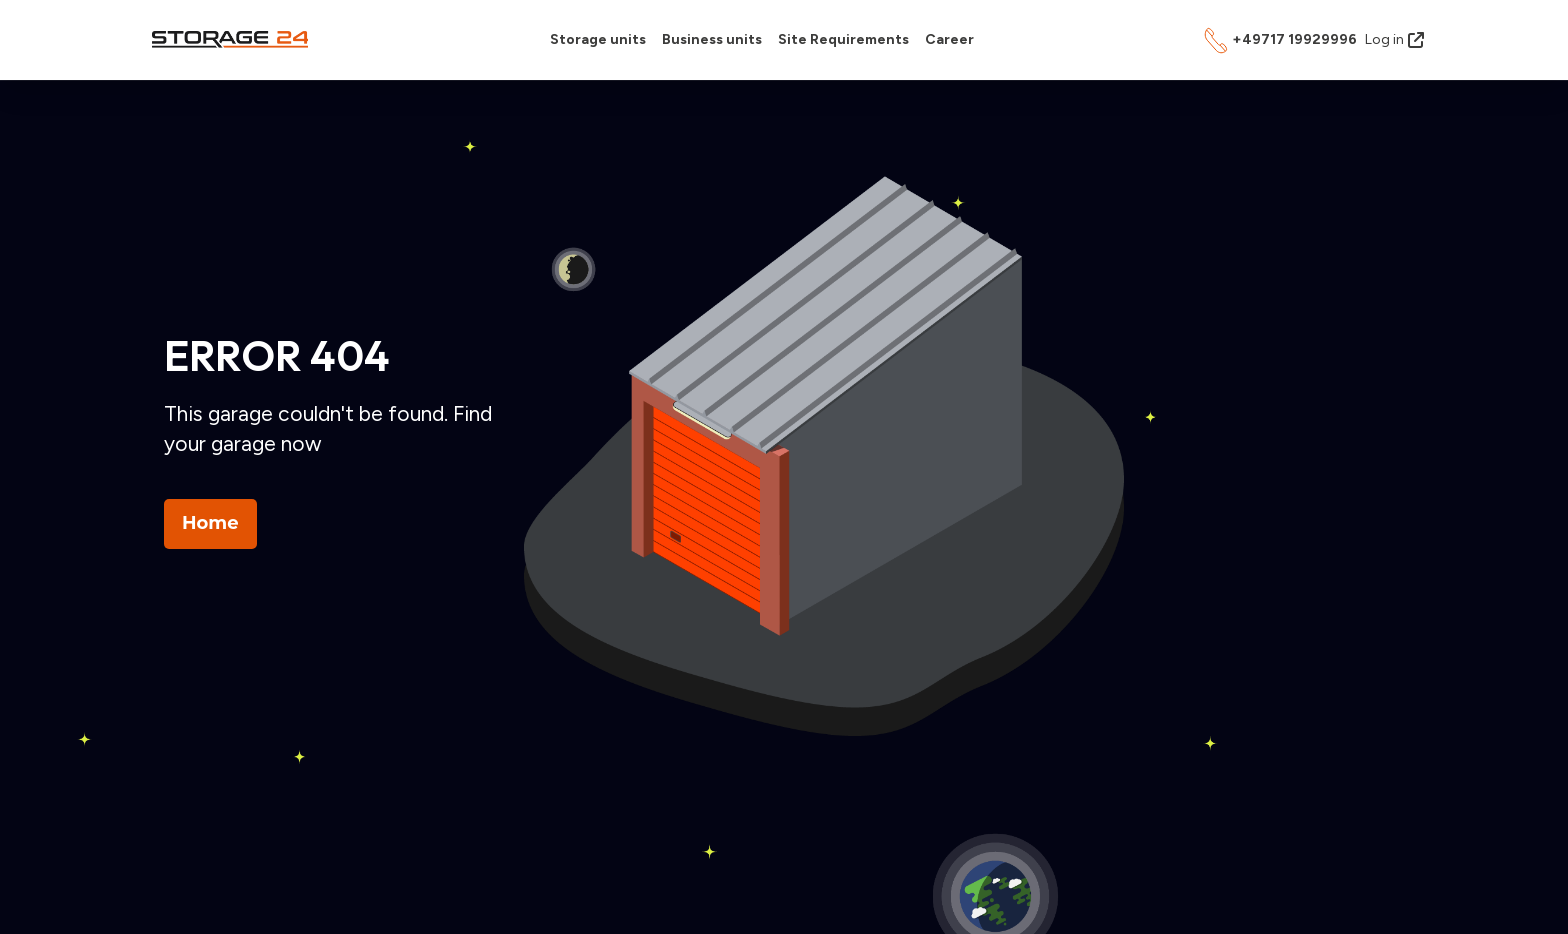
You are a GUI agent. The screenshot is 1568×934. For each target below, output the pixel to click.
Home (210, 523)
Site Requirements (843, 39)
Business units (712, 39)
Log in (1394, 39)
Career (949, 39)
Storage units (598, 39)
